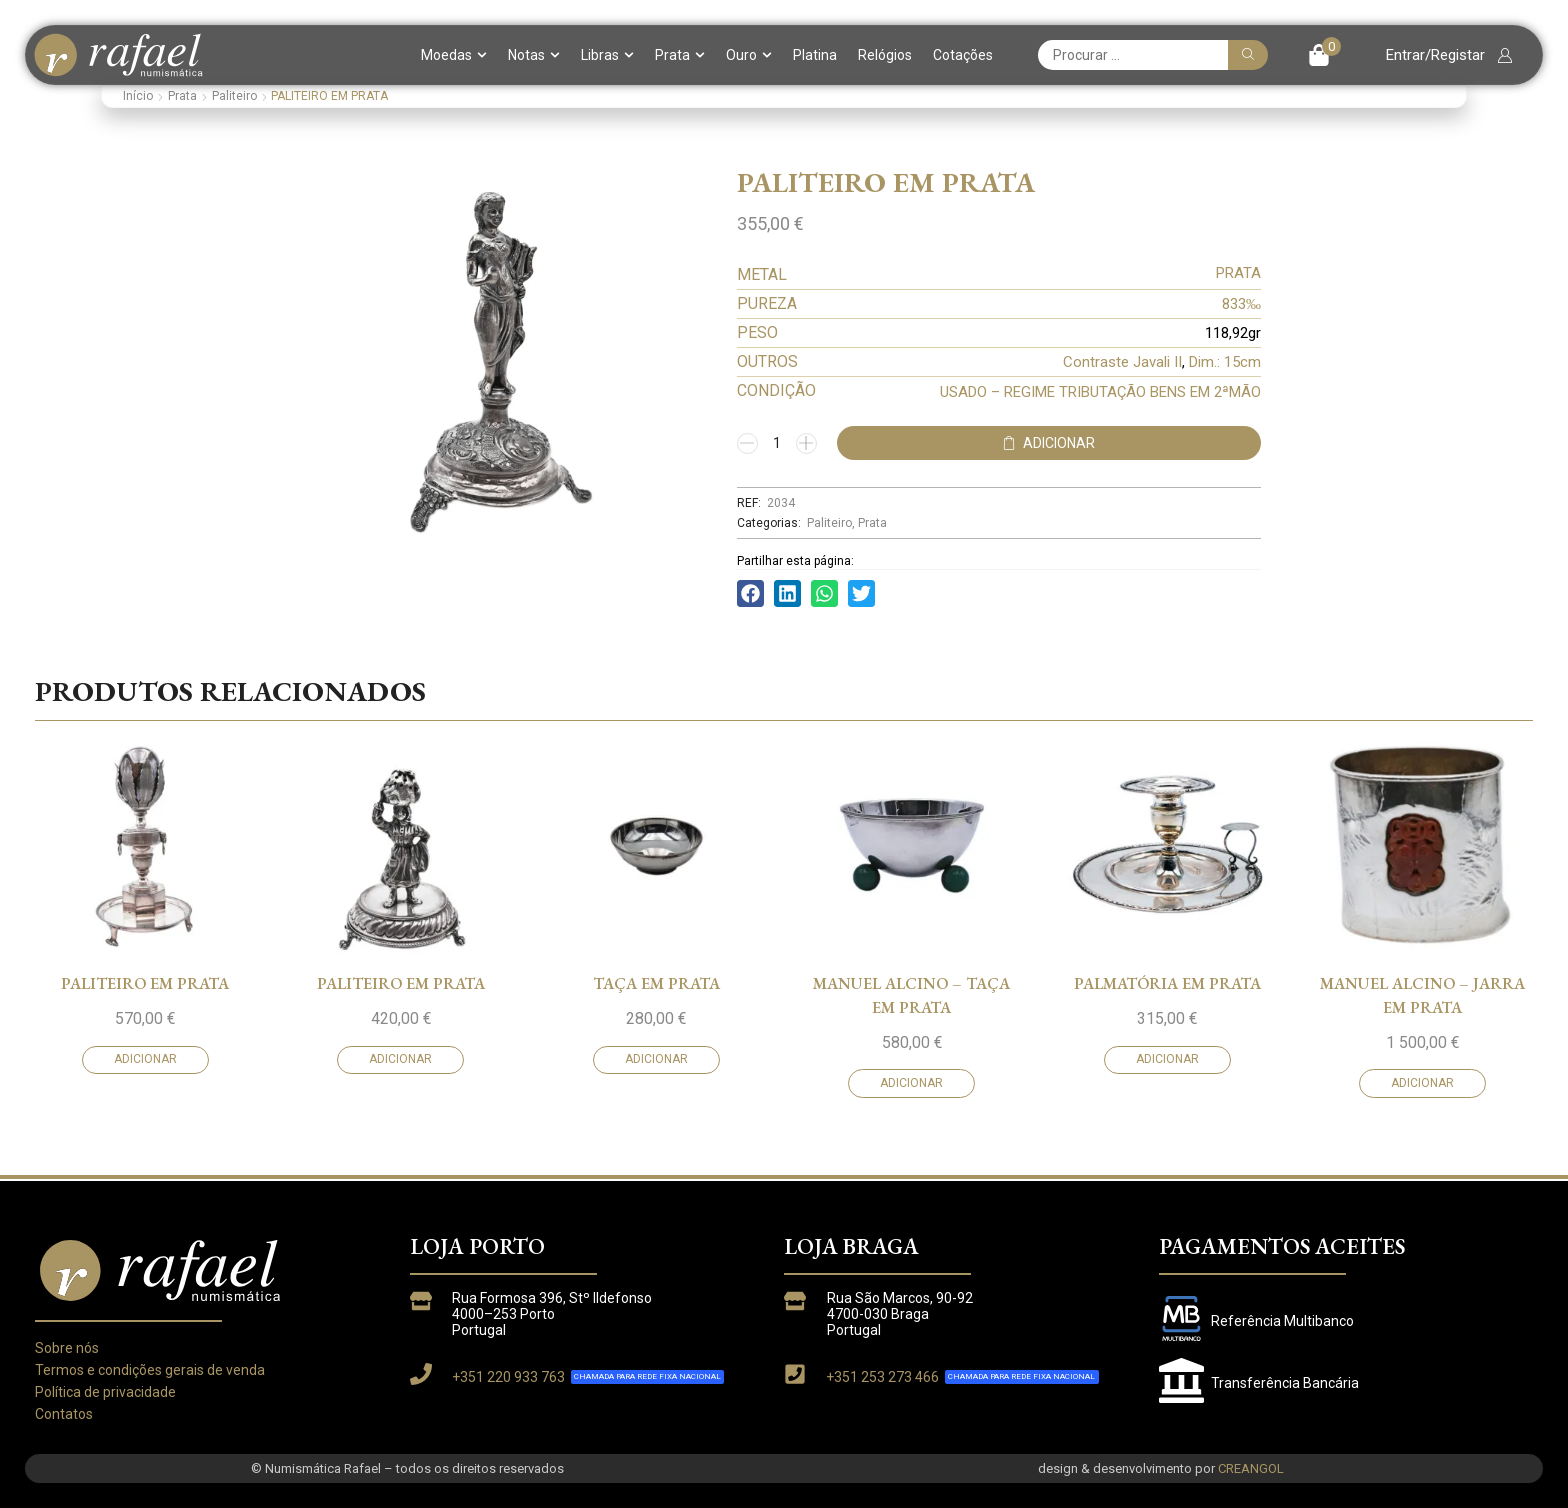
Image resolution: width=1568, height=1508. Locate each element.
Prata (680, 55)
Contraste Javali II (1122, 362)
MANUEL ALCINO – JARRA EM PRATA (1422, 1142)
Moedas (454, 55)
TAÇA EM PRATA (656, 1130)
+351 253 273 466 (882, 1377)
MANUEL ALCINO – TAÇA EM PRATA (911, 1142)
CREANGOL (1251, 1468)
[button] (1324, 55)
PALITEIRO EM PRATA (145, 1130)
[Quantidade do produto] (777, 443)
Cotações (963, 55)
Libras (607, 55)
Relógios (885, 55)
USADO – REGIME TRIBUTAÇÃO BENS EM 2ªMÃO (1100, 392)
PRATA (1238, 273)
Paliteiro (234, 96)
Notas (534, 55)
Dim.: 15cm (1225, 362)
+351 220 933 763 (508, 1377)
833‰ (1241, 304)
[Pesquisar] (1248, 55)
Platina (815, 55)
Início (138, 96)
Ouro (749, 55)
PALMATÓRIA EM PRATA (1167, 1130)
